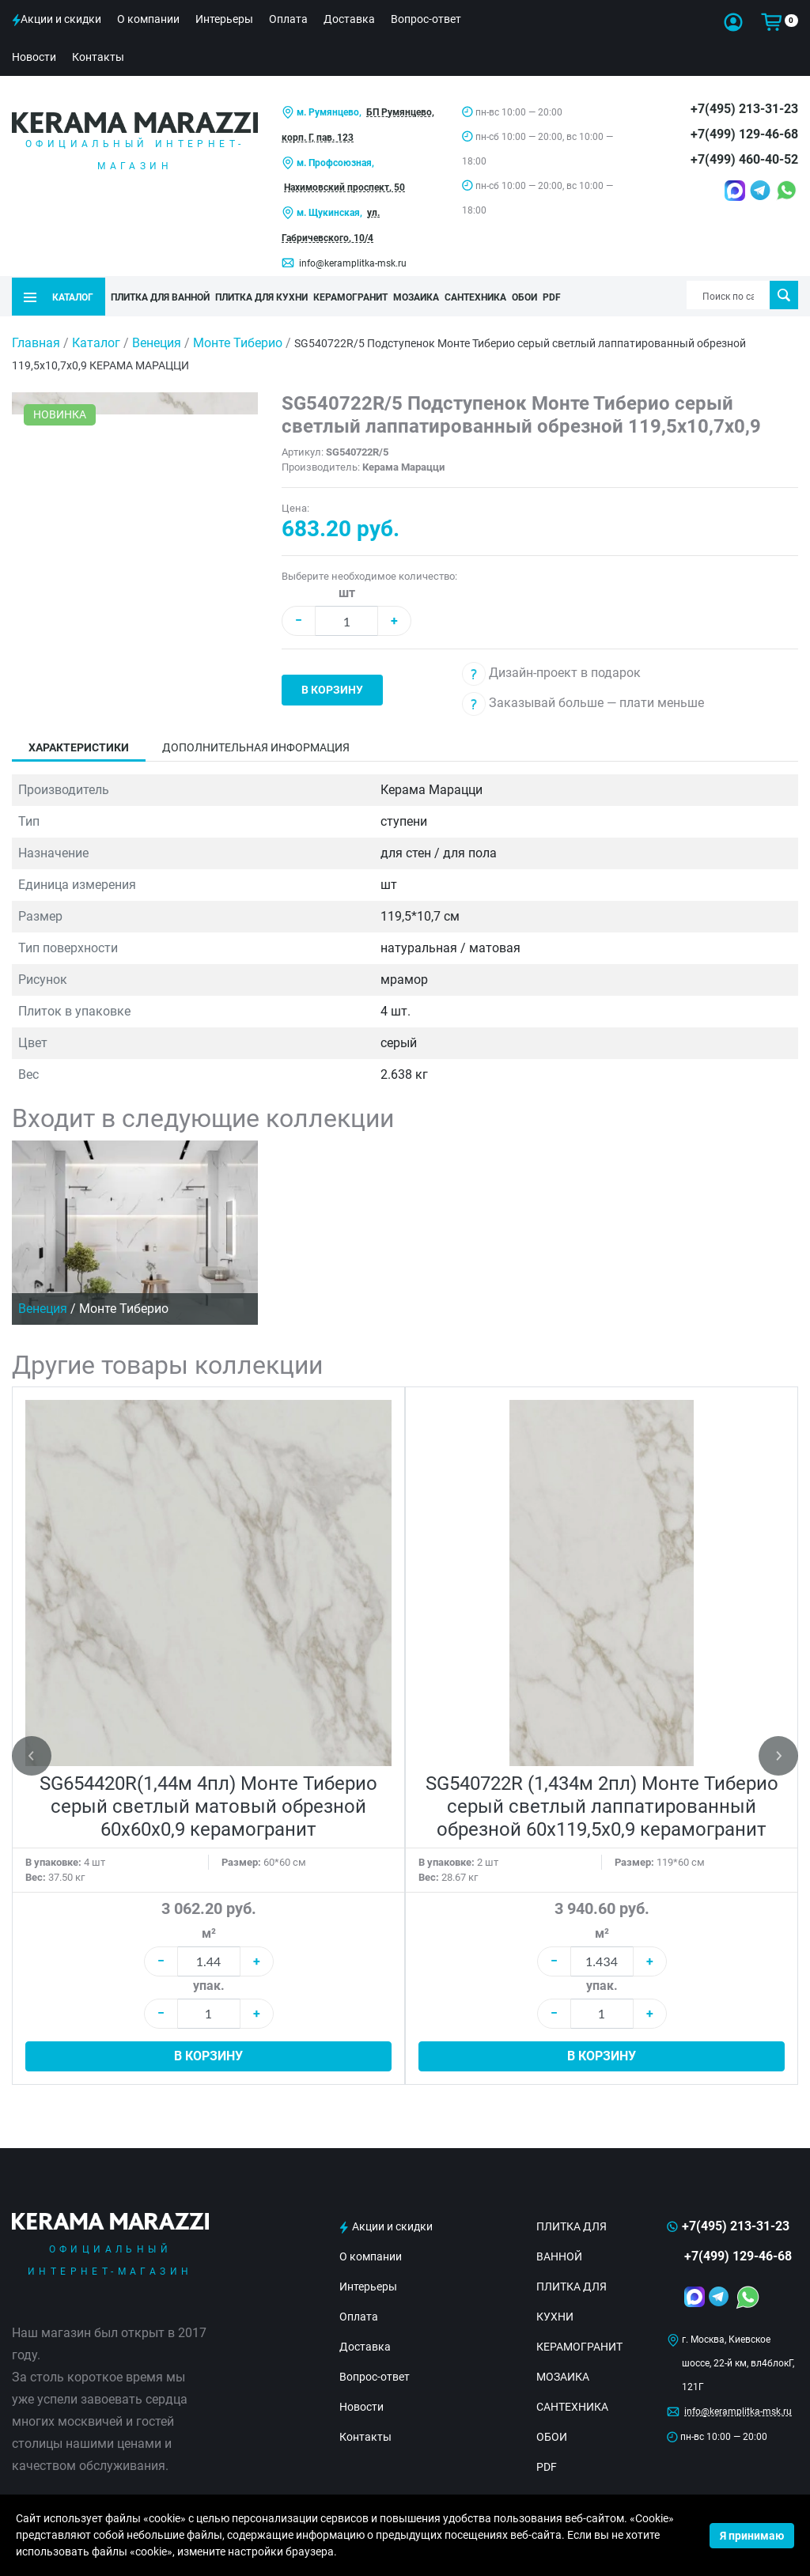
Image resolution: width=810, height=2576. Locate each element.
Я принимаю (752, 2535)
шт (347, 590)
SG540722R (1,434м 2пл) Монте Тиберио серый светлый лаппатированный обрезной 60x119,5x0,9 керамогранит (602, 1804)
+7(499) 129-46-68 (744, 134)
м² (209, 1931)
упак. (209, 1983)
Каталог (96, 340)
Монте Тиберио (239, 340)
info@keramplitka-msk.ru (353, 263)
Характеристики (78, 745)
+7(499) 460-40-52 (744, 159)
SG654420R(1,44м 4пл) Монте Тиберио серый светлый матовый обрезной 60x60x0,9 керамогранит (208, 1804)
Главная (36, 340)
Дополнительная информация (256, 745)
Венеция (158, 340)
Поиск (783, 295)
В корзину (332, 687)
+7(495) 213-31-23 (744, 108)
